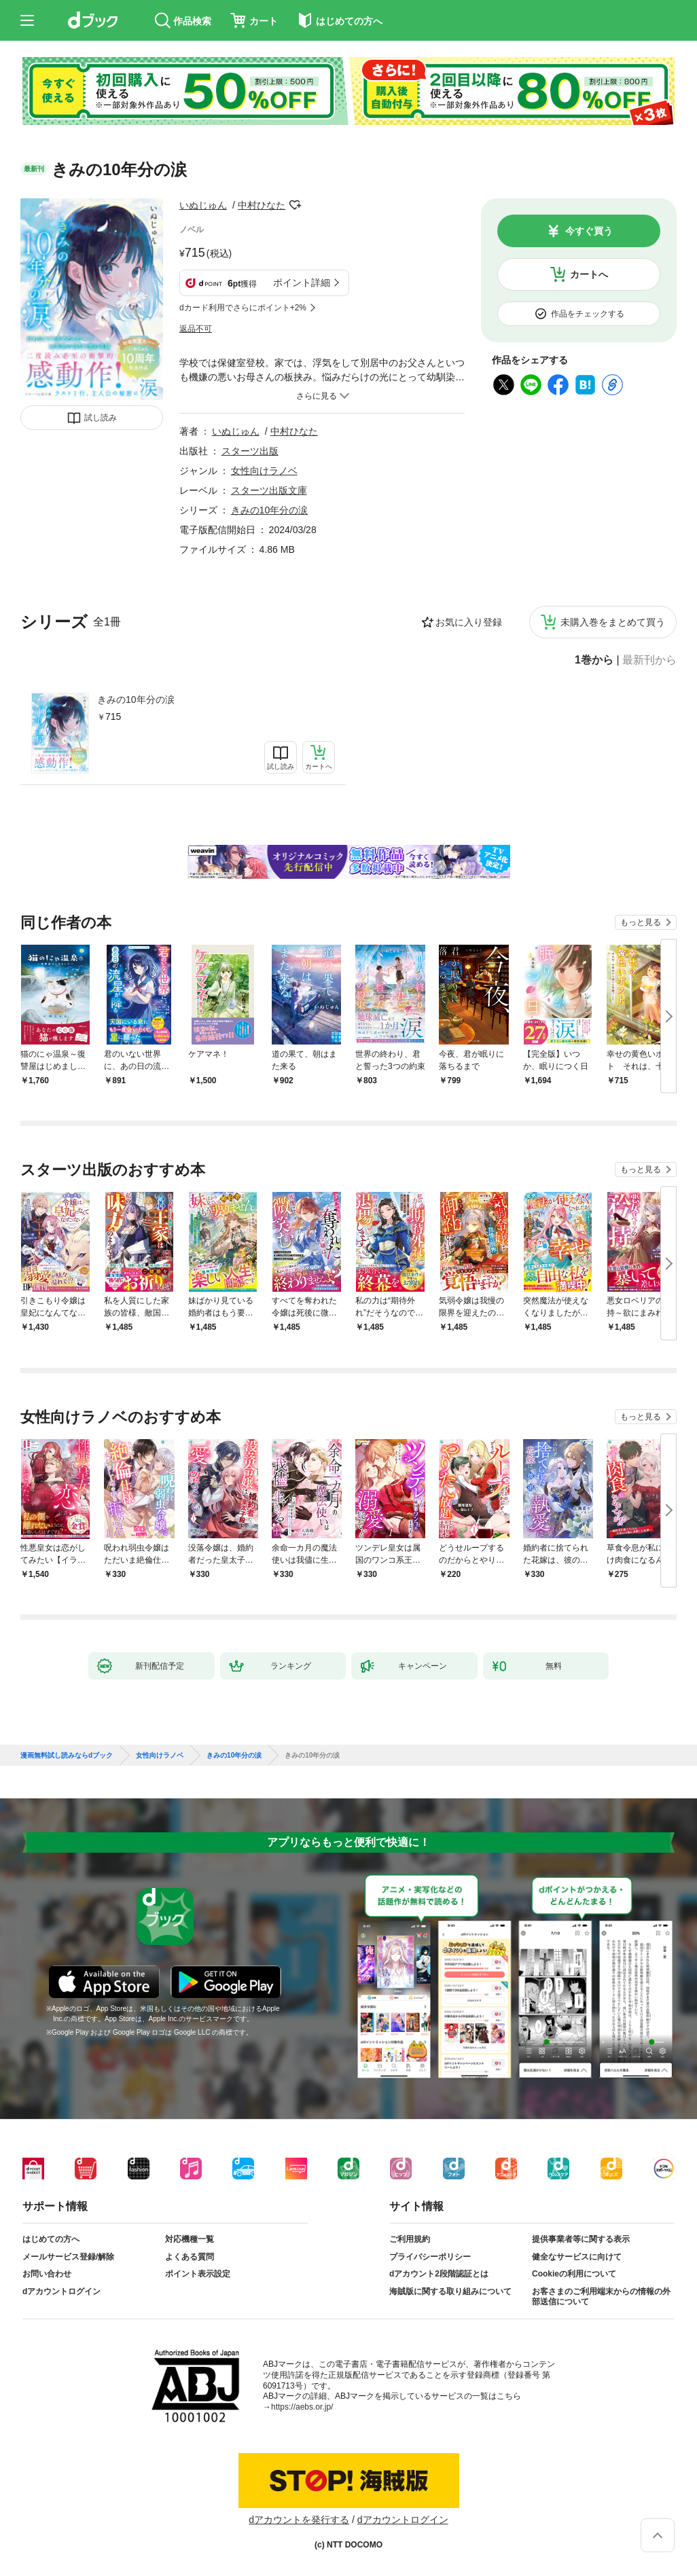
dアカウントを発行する (299, 2519)
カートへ (589, 274)
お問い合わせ (46, 2274)
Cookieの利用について (574, 2274)
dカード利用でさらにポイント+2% (242, 307)
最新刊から (649, 660)
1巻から (594, 660)
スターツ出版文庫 (269, 490)
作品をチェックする (587, 314)
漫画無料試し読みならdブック (66, 1755)
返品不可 (195, 328)
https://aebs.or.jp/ (302, 2407)
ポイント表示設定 (197, 2274)
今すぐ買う (589, 230)
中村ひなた (261, 205)
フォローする (295, 205)
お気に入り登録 (468, 622)
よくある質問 (189, 2257)
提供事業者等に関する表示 (581, 2239)
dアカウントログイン (61, 2291)
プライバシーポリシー (430, 2257)
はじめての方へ (50, 2239)
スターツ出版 (250, 451)
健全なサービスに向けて (577, 2257)
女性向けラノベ (264, 470)
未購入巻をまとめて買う (612, 622)
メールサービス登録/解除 (68, 2257)
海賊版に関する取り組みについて (450, 2291)
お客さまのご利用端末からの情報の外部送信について (601, 2297)
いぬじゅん (203, 205)
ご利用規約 (409, 2239)
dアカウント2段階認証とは (438, 2274)
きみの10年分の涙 (136, 699)
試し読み (100, 417)
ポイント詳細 (301, 282)
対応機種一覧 (189, 2239)
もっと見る (640, 922)
